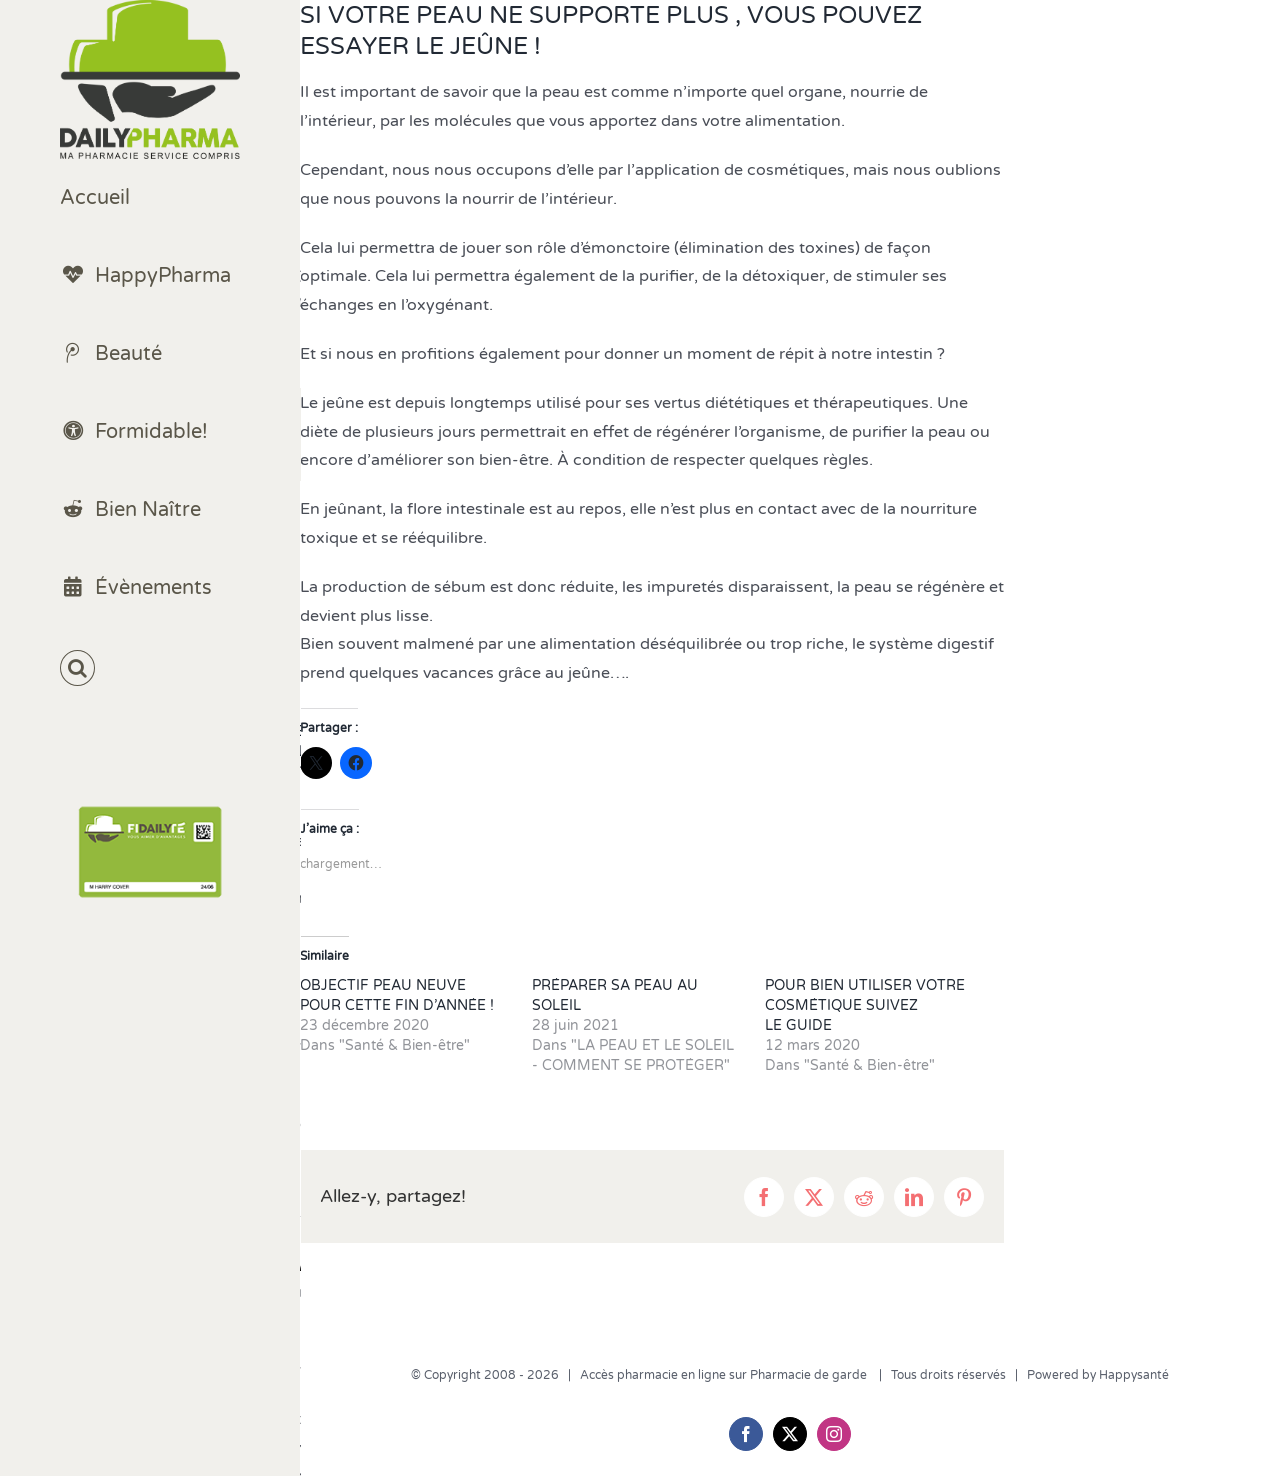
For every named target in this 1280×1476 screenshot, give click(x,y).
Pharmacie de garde (810, 1375)
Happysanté (1134, 1375)
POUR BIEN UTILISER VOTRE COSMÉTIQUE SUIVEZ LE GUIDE (865, 1005)
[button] (150, 668)
